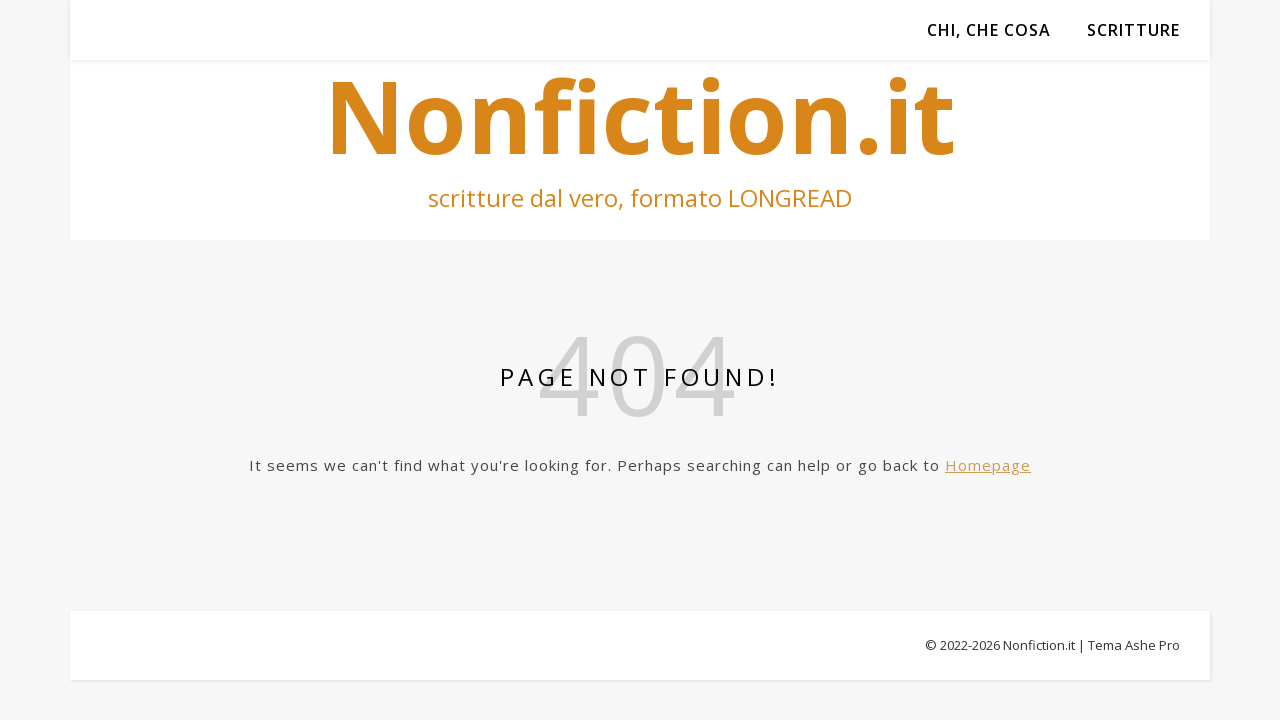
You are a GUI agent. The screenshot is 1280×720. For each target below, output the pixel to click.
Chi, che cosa (989, 30)
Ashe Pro (1152, 645)
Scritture (1133, 30)
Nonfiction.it (1039, 645)
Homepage (988, 465)
